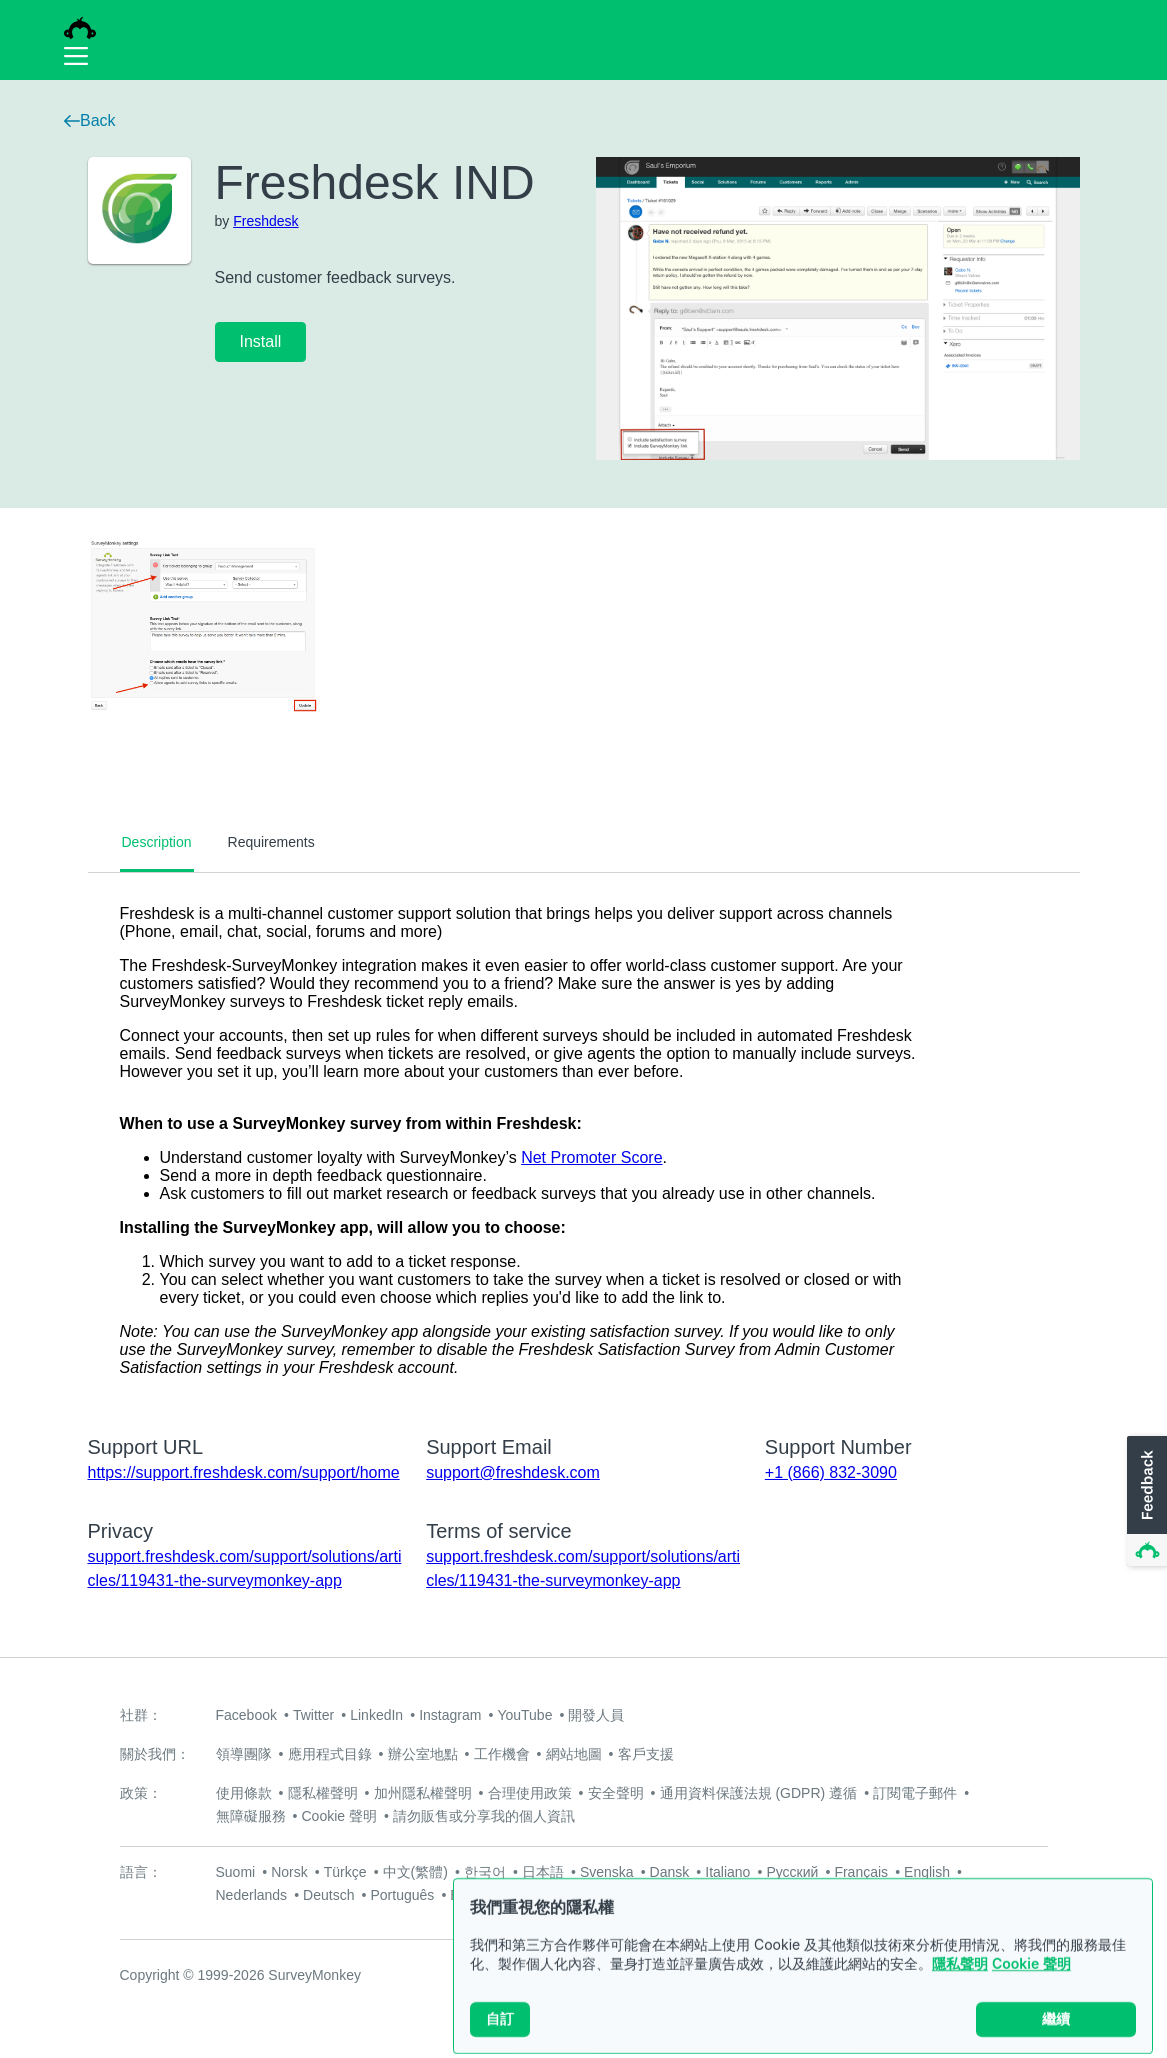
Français (861, 1872)
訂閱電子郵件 (915, 1793)
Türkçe (345, 1872)
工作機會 (502, 1754)
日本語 (543, 1872)
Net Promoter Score (591, 1157)
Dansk (670, 1872)
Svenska (607, 1872)
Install (261, 341)
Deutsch (328, 1895)
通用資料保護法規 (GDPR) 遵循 (759, 1793)
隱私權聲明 (323, 1793)
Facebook (246, 1715)
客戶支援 (646, 1754)
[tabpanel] (584, 1141)
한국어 (485, 1872)
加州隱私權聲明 (423, 1793)
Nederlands (252, 1895)
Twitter (313, 1715)
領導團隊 (244, 1754)
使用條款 (244, 1793)
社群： (141, 1715)
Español (475, 1895)
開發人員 (596, 1715)
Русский (792, 1872)
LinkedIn (376, 1715)
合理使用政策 (530, 1793)
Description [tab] (157, 842)
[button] (1145, 1502)
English (927, 1872)
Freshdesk (265, 221)
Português (402, 1895)
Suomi (236, 1872)
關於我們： (155, 1754)
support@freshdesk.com (513, 1472)
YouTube (524, 1715)
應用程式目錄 (330, 1754)
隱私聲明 (960, 1985)
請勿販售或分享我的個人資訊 (484, 1816)
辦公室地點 (423, 1754)
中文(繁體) (415, 1872)
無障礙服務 (251, 1816)
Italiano (727, 1872)
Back (90, 120)
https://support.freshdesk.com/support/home (244, 1472)
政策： (141, 1793)
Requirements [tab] (271, 842)
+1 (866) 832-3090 (831, 1472)
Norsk (289, 1872)
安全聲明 (616, 1793)
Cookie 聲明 (1031, 1985)
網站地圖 (574, 1754)
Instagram (450, 1715)
